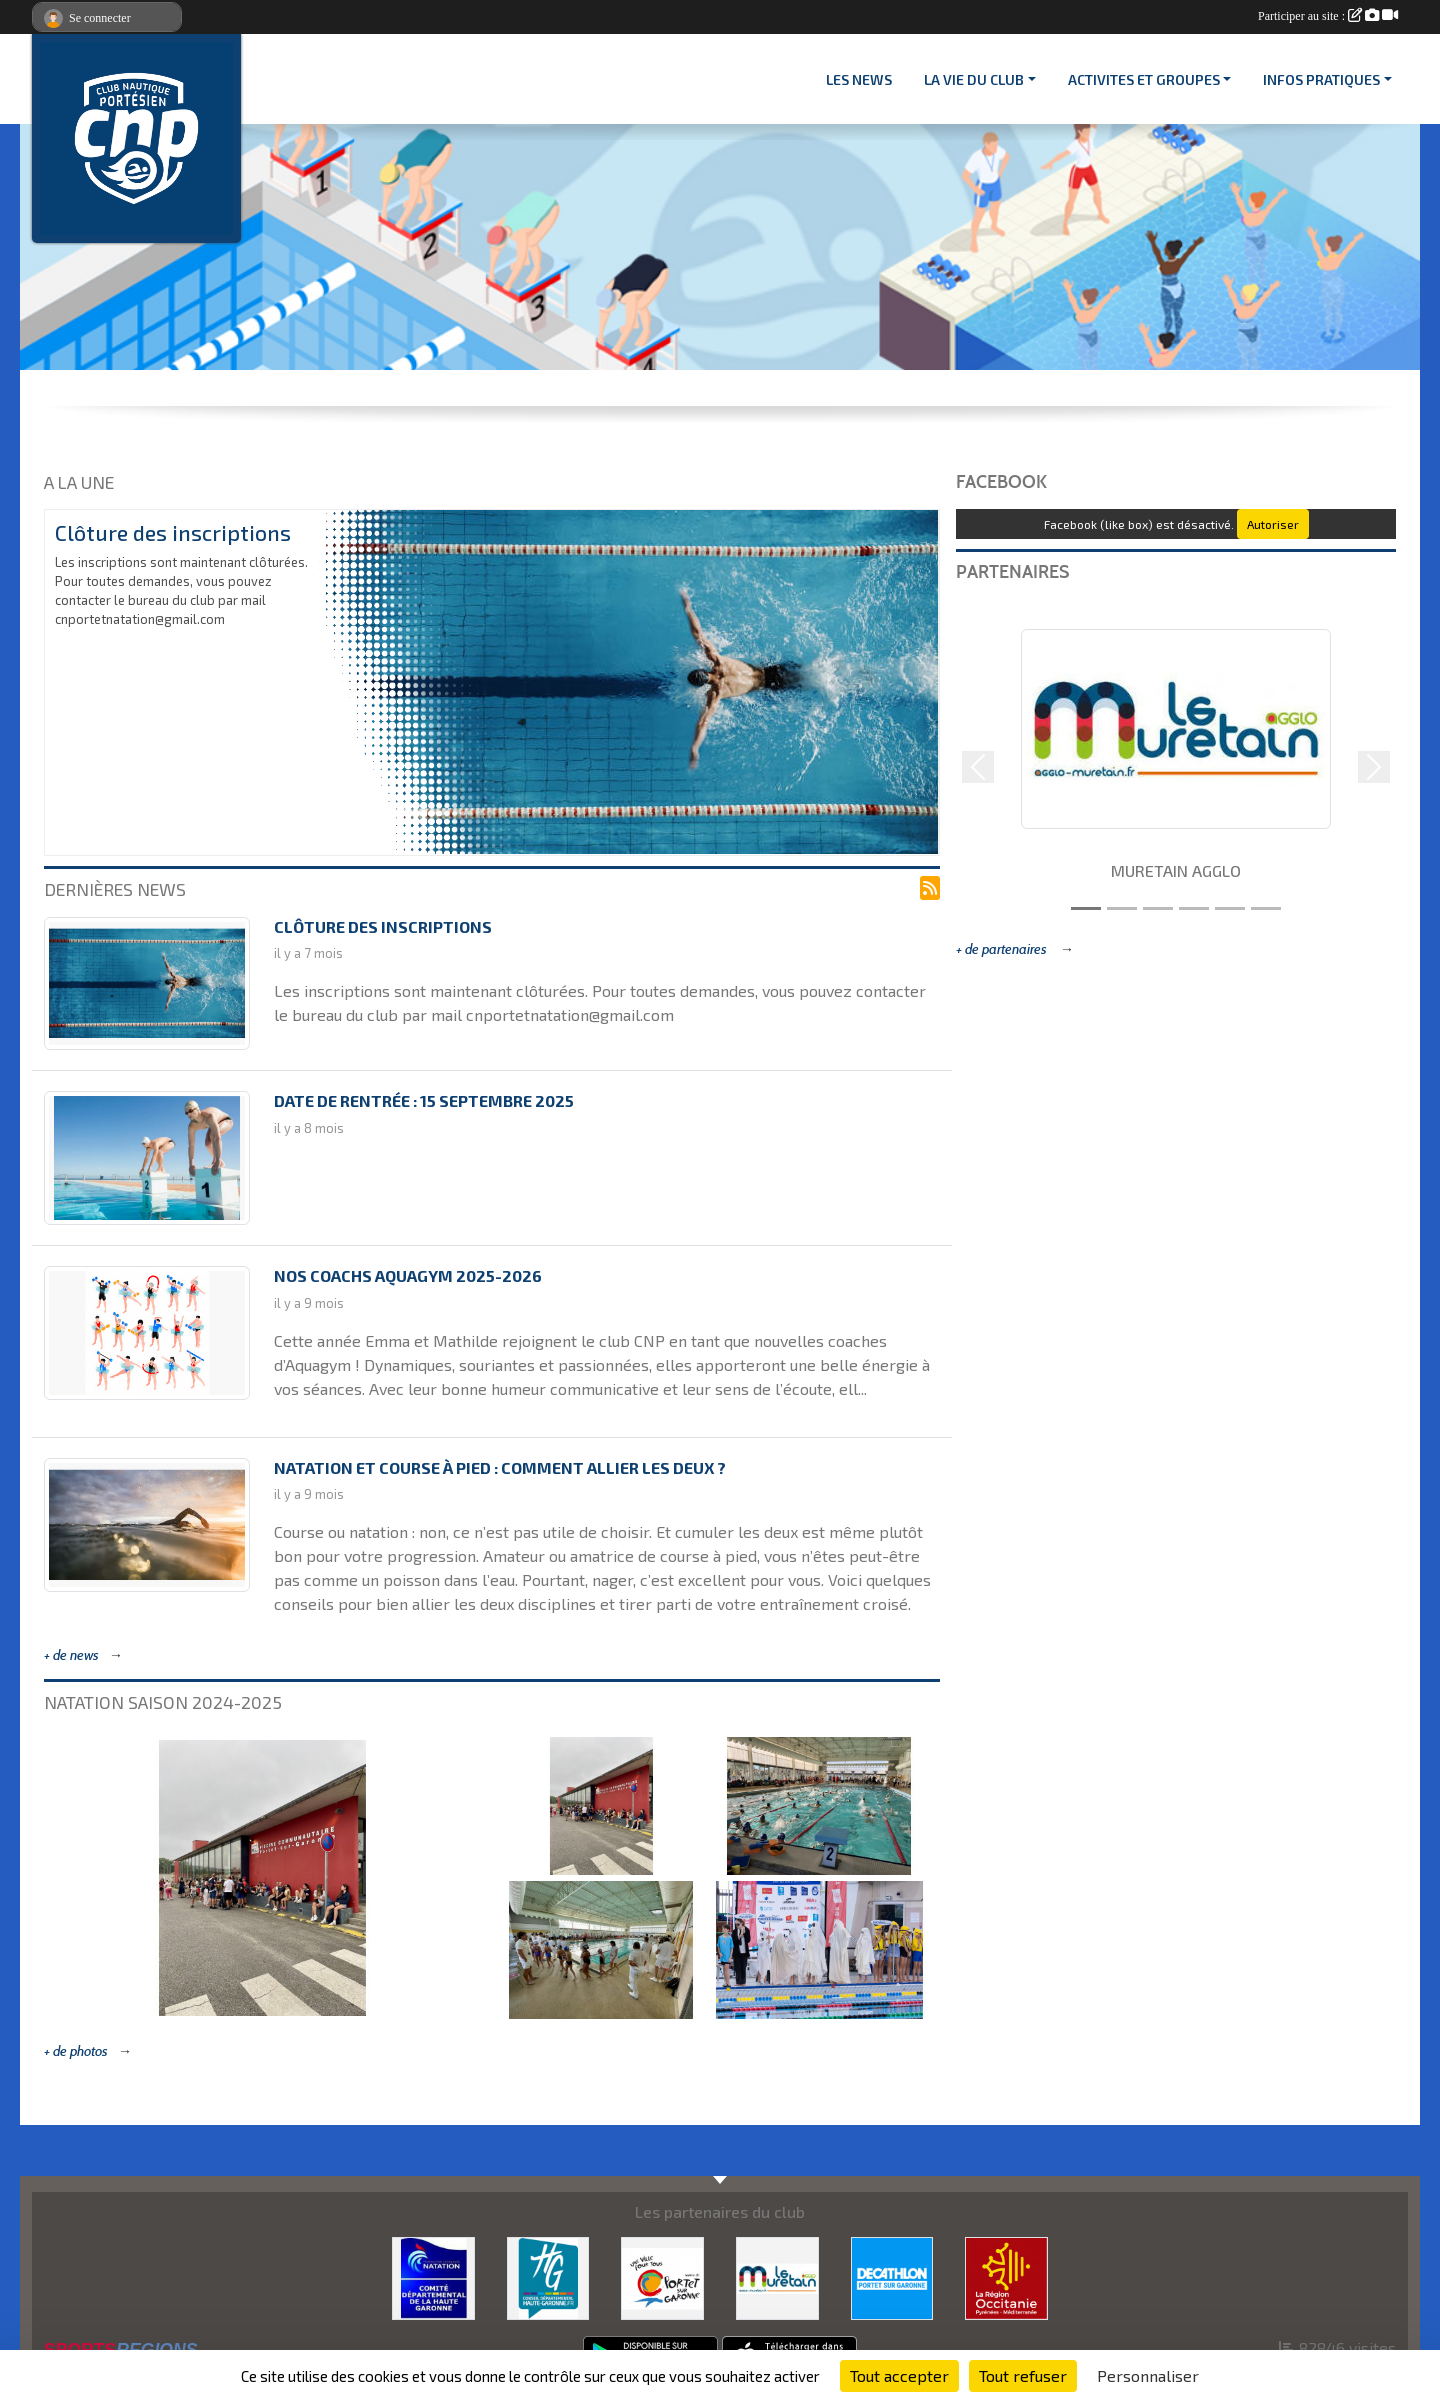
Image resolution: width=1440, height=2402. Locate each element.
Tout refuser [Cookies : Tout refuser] (1023, 2375)
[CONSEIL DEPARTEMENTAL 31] (548, 2275)
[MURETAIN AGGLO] (777, 2275)
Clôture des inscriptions (173, 532)
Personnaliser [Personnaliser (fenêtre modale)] (1148, 2375)
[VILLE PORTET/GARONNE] (662, 2275)
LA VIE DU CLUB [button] (974, 79)
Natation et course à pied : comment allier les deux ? (500, 1467)
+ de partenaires (1003, 949)
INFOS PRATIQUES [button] (1321, 79)
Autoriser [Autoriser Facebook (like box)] (1273, 524)
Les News (859, 79)
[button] (978, 767)
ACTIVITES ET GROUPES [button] (1144, 79)
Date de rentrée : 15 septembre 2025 (424, 1100)
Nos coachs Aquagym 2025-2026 (408, 1275)
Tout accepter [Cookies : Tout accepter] (899, 2375)
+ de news (71, 1655)
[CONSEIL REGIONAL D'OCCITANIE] (1006, 2275)
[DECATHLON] (892, 2275)
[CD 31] (433, 2275)
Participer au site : (1328, 16)
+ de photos (76, 2051)
